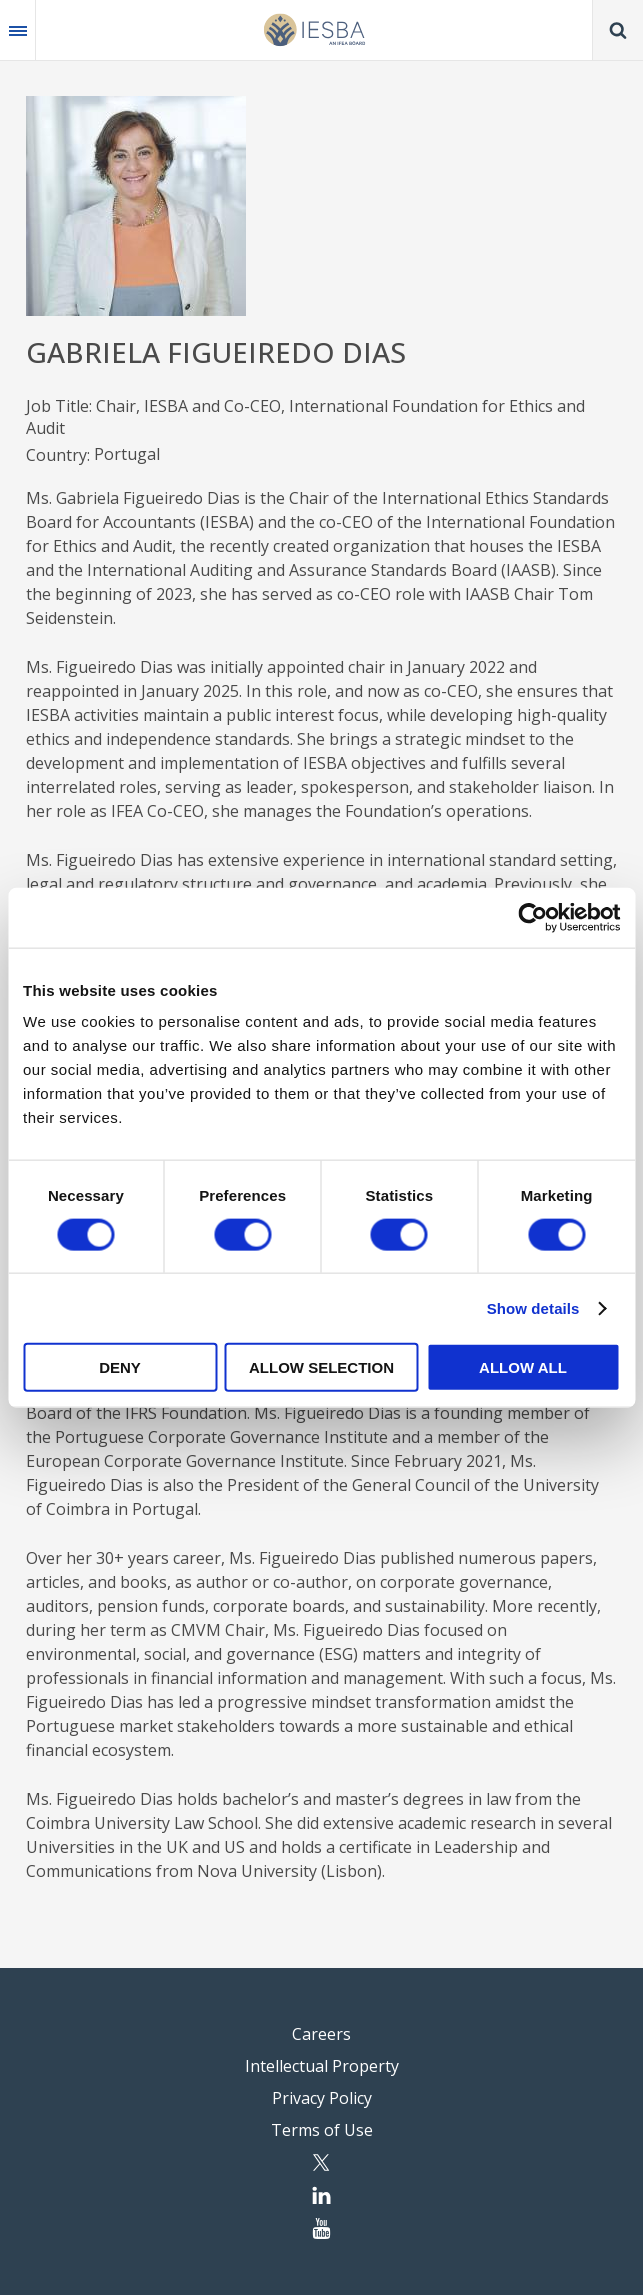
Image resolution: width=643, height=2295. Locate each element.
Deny (120, 1367)
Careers (321, 2034)
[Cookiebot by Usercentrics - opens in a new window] (532, 917)
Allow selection (321, 1367)
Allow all (523, 1367)
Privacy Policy (322, 2098)
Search (618, 30)
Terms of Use (322, 2130)
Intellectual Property (322, 2066)
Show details (533, 1307)
